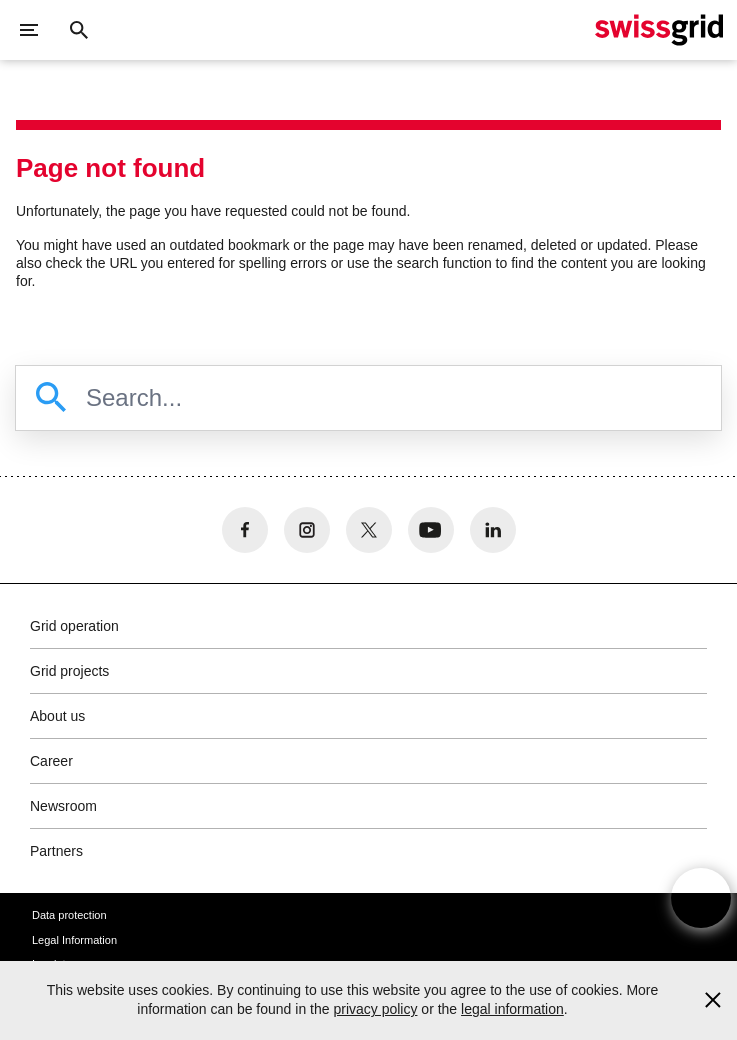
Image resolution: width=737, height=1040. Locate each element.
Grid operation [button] (74, 626)
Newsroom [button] (63, 806)
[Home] (659, 30)
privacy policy (375, 1009)
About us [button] (57, 716)
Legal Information (74, 940)
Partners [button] (56, 851)
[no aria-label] (245, 530)
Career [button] (51, 761)
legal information (512, 1009)
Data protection (69, 915)
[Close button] (79, 30)
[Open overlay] (701, 898)
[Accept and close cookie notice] (713, 1000)
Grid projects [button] (69, 671)
